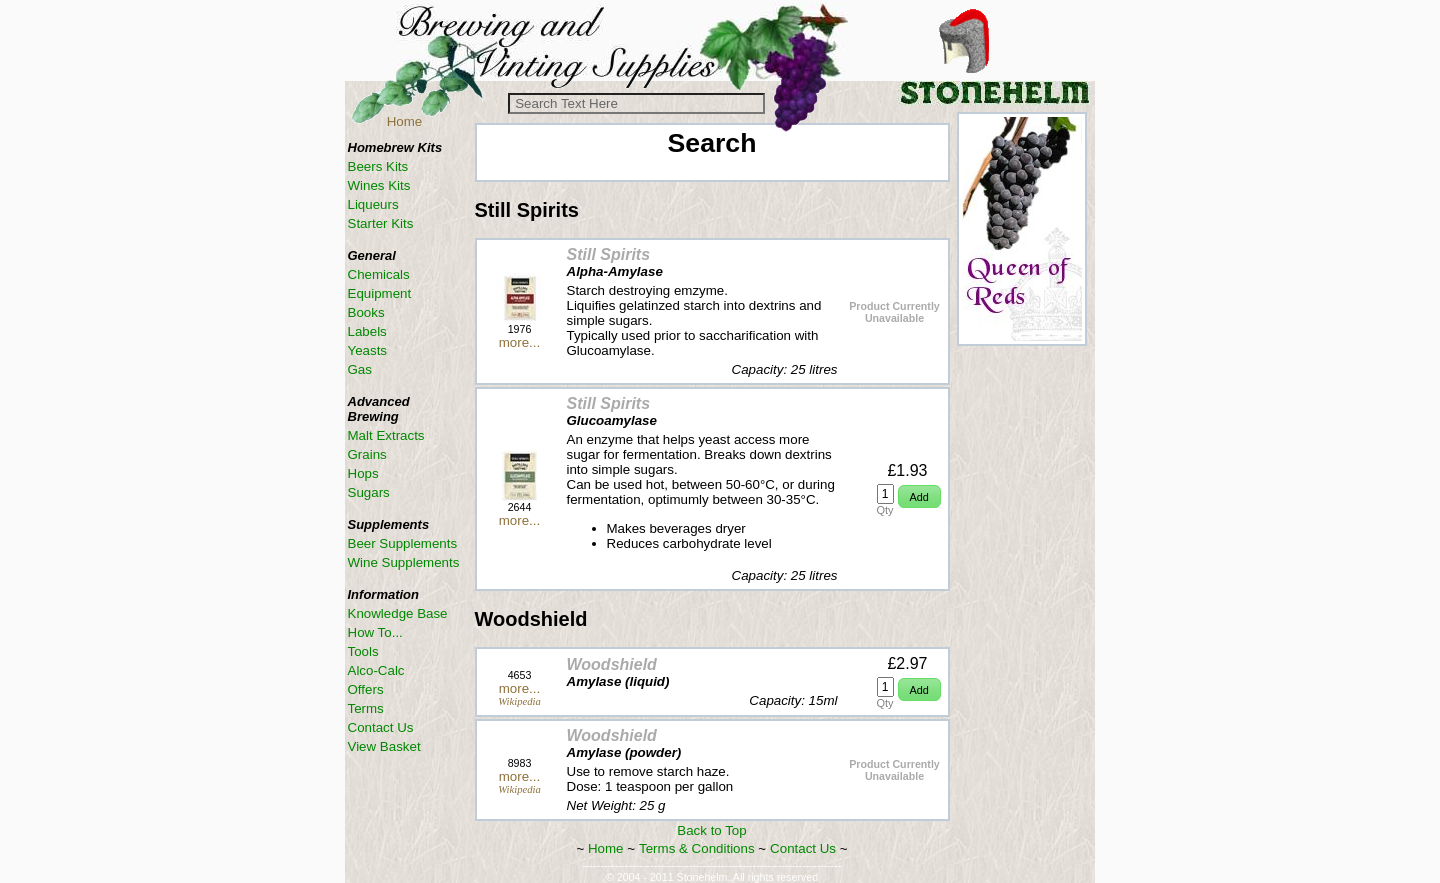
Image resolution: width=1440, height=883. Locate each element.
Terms (366, 708)
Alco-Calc (376, 670)
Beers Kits (378, 166)
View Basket (384, 746)
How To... (375, 632)
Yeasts (368, 350)
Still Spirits (609, 254)
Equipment (380, 293)
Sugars (369, 492)
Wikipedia (519, 701)
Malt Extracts (386, 435)
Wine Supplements (404, 562)
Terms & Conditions (697, 848)
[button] (919, 496)
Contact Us (803, 848)
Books (366, 312)
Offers (366, 689)
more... (519, 342)
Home (405, 121)
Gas (360, 369)
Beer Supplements (403, 543)
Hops (363, 473)
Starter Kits (381, 223)
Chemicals (379, 274)
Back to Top (711, 830)
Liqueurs (373, 204)
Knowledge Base (398, 613)
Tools (363, 651)
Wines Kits (379, 185)
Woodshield (612, 664)
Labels (367, 331)
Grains (367, 454)
